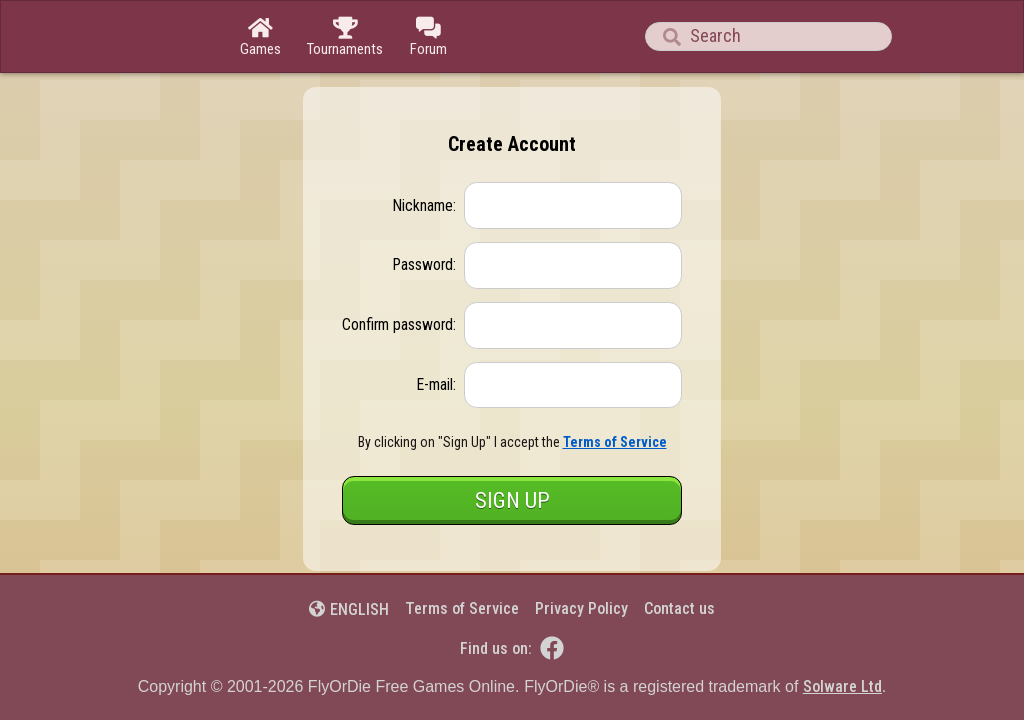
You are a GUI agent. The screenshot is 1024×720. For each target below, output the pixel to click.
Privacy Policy (581, 608)
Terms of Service (462, 608)
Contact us (679, 608)
